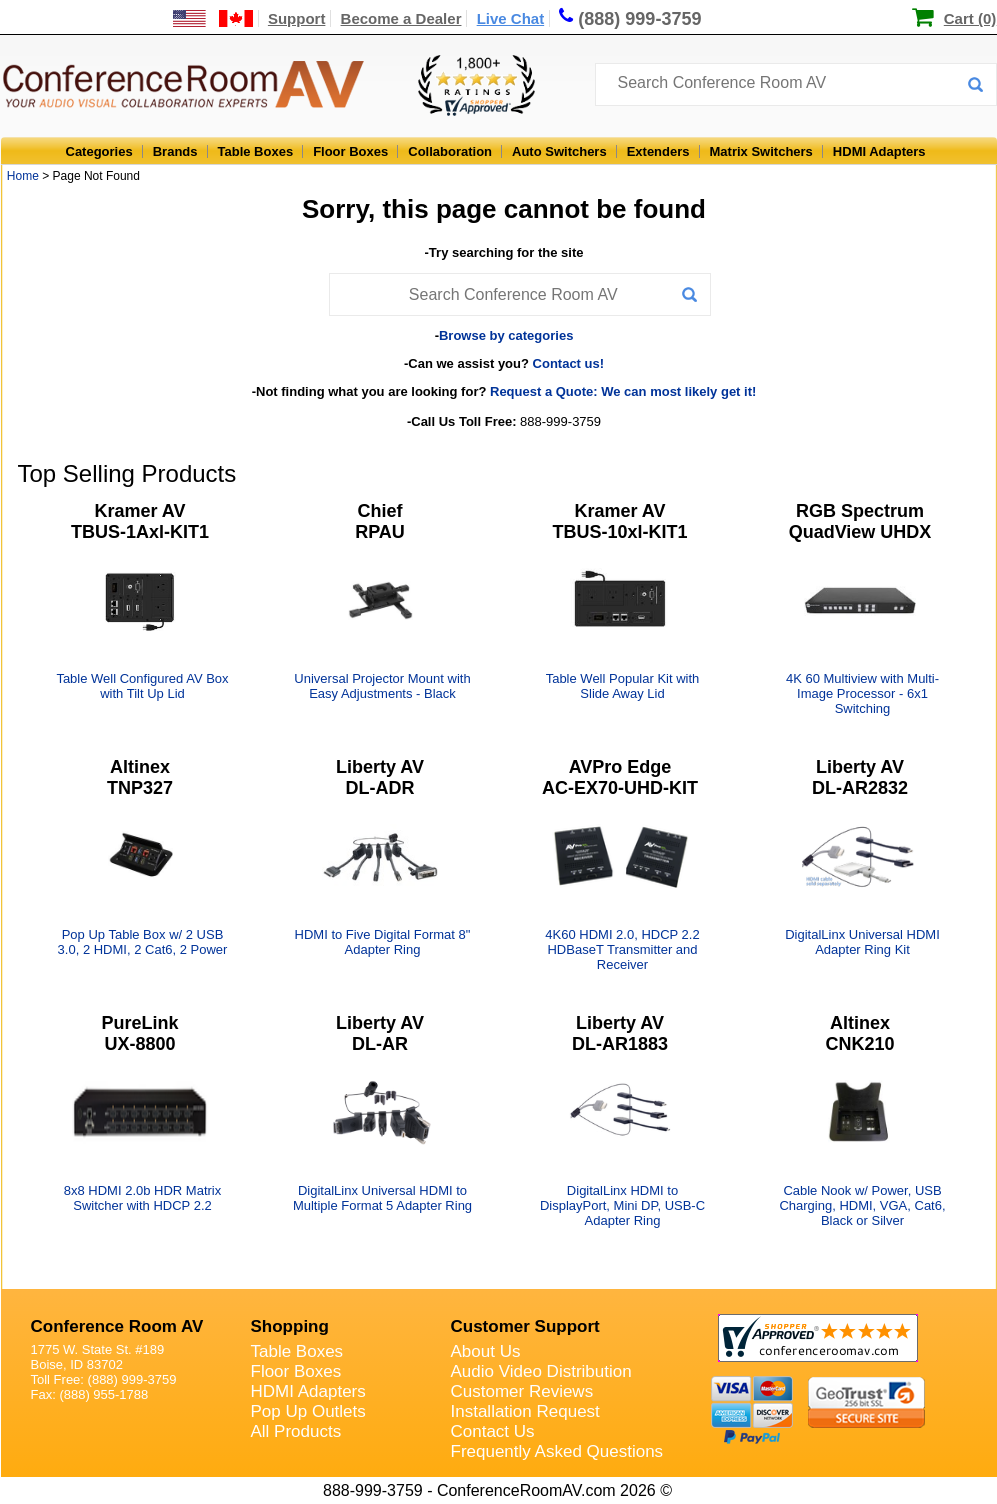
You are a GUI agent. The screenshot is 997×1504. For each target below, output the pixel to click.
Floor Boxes (350, 151)
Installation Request (525, 1411)
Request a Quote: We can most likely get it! (623, 391)
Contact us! (569, 363)
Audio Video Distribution (541, 1371)
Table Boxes (256, 151)
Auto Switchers (559, 151)
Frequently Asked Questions (557, 1451)
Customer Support (525, 1326)
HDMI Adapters (879, 151)
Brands (175, 151)
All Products (296, 1431)
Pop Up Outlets (308, 1411)
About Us (486, 1351)
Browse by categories (506, 335)
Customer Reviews (522, 1391)
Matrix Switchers (761, 151)
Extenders (658, 151)
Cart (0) (970, 18)
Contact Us (493, 1431)
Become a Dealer (401, 18)
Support (297, 18)
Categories (99, 151)
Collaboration (450, 151)
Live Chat (511, 18)
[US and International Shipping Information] (213, 18)
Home (23, 176)
